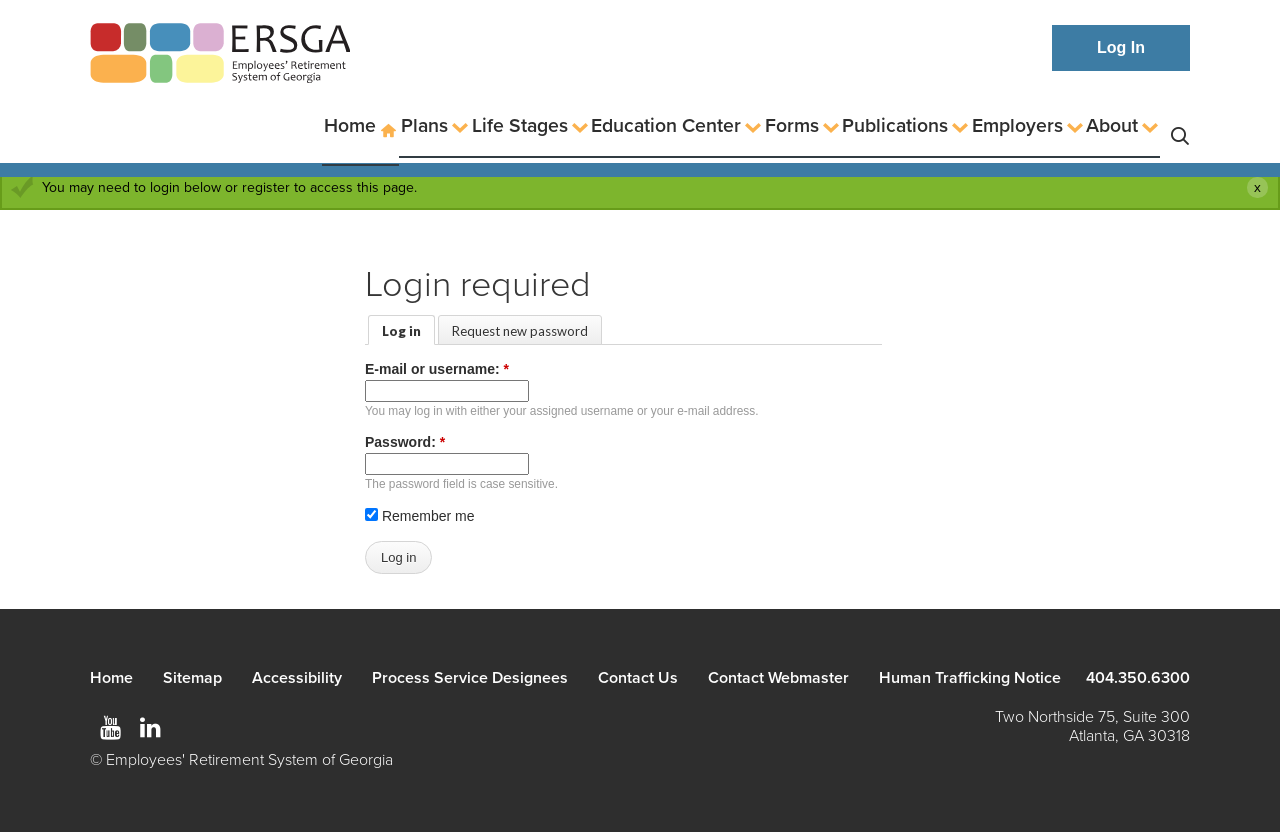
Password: (405, 442)
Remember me (419, 516)
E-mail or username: (437, 369)
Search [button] (1180, 126)
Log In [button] (1121, 47)
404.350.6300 (1138, 678)
